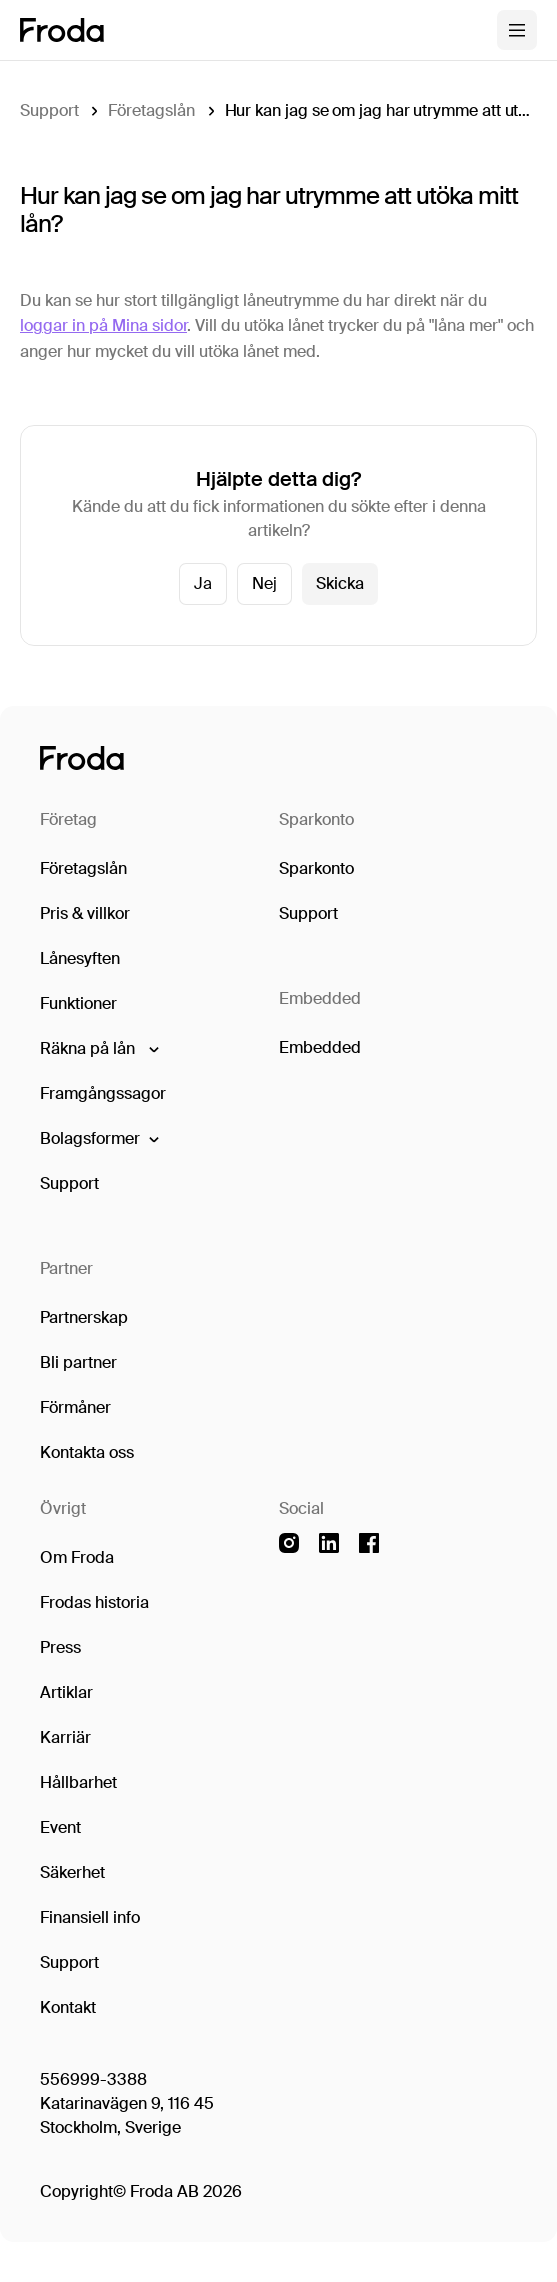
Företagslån (151, 110)
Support (49, 110)
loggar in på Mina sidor (103, 325)
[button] (98, 1049)
